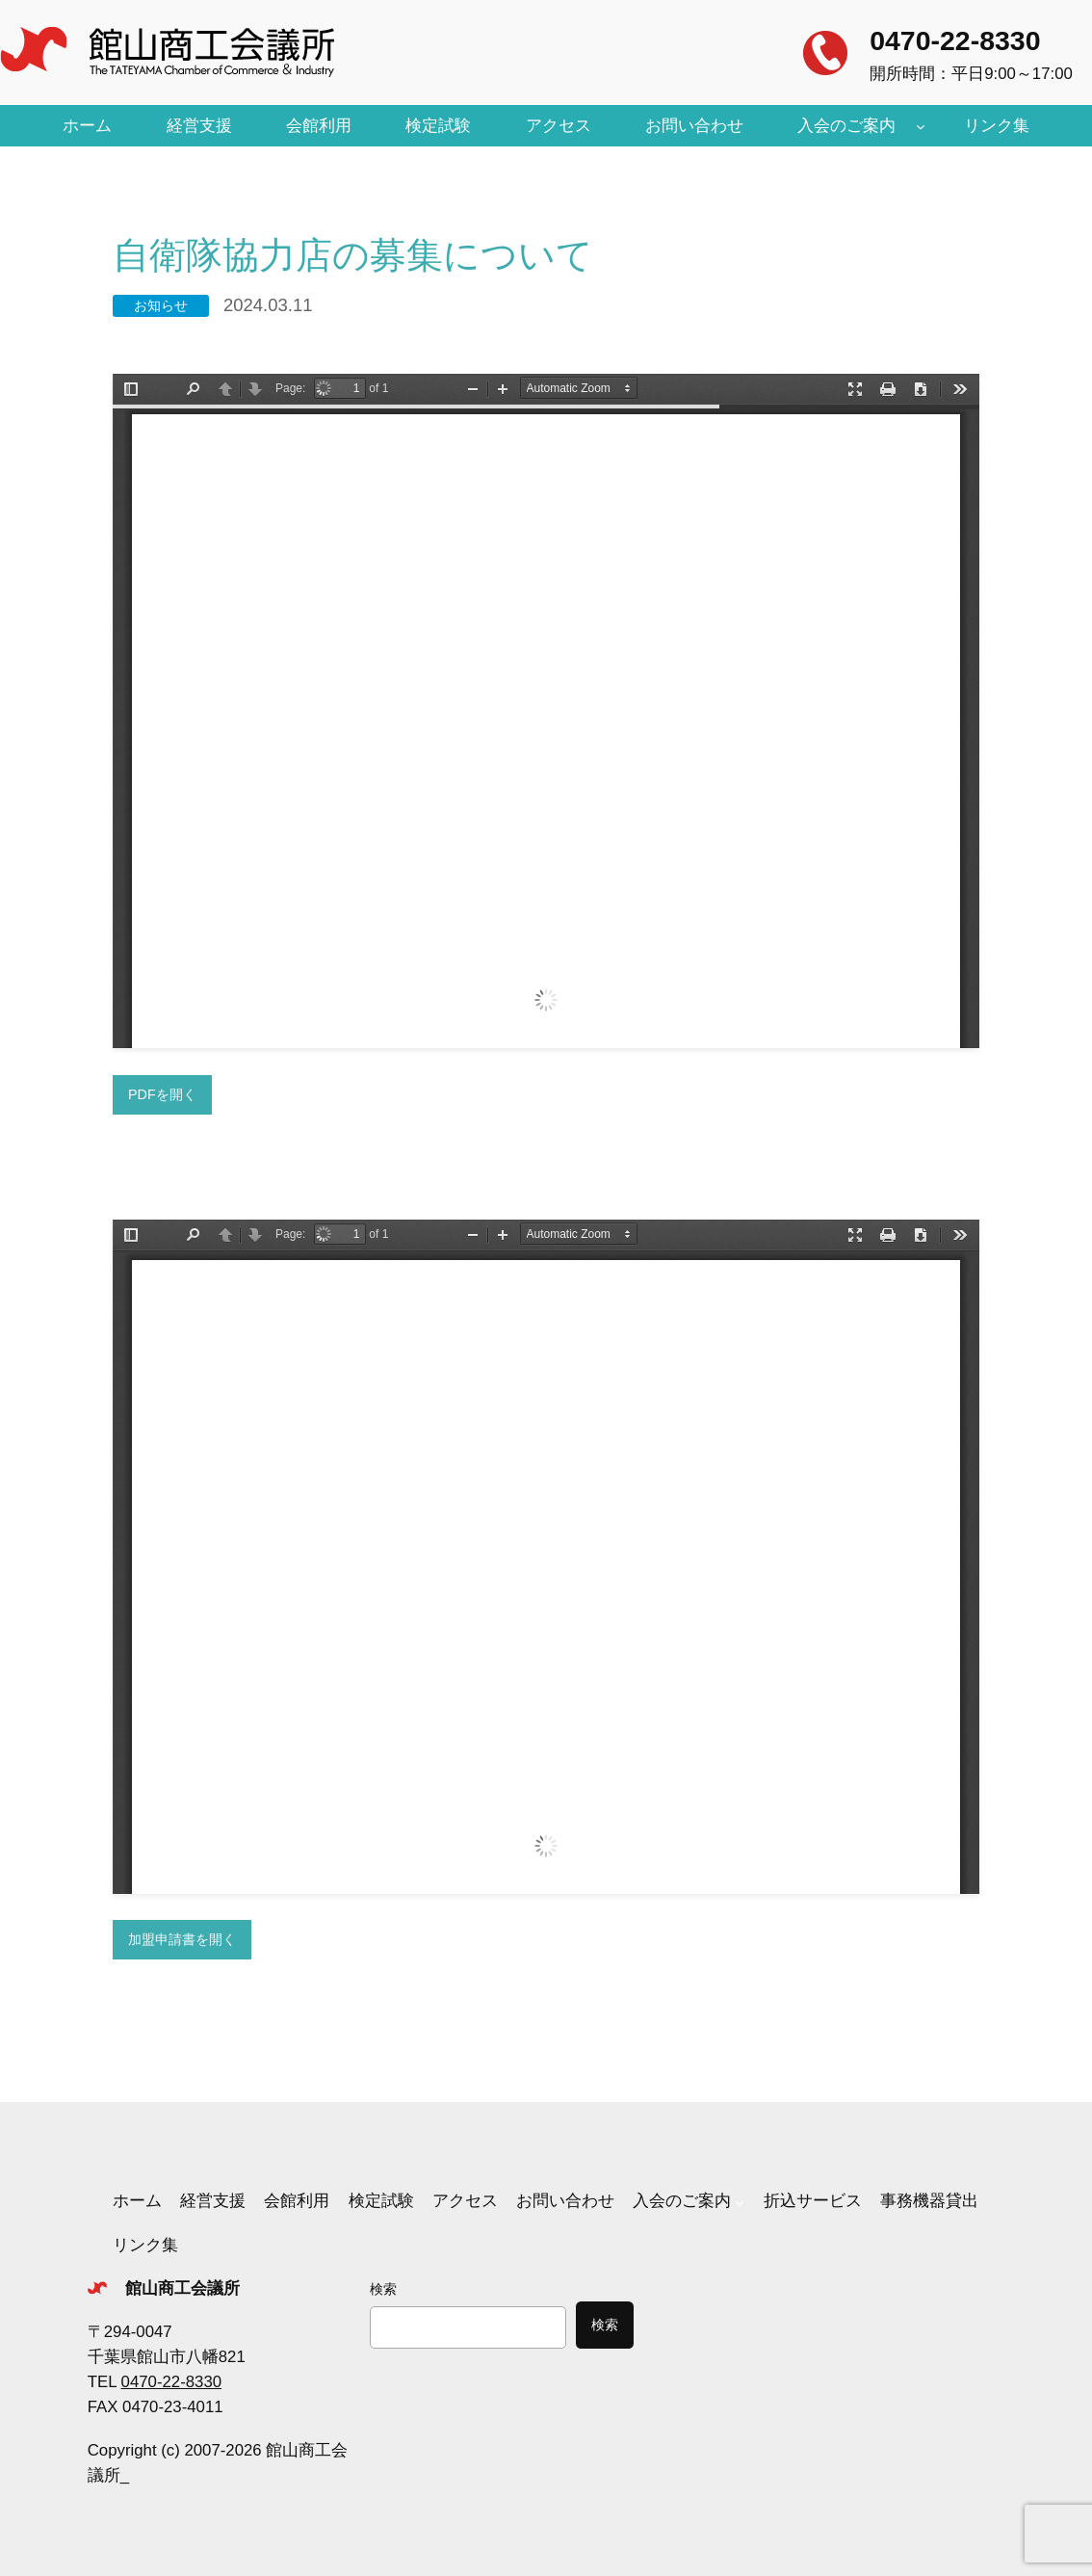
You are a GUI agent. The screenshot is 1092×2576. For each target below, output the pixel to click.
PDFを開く (162, 1094)
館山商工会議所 (182, 2288)
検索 (383, 2289)
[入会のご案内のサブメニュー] (920, 126)
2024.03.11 (267, 305)
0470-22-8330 (955, 40)
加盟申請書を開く (182, 1939)
